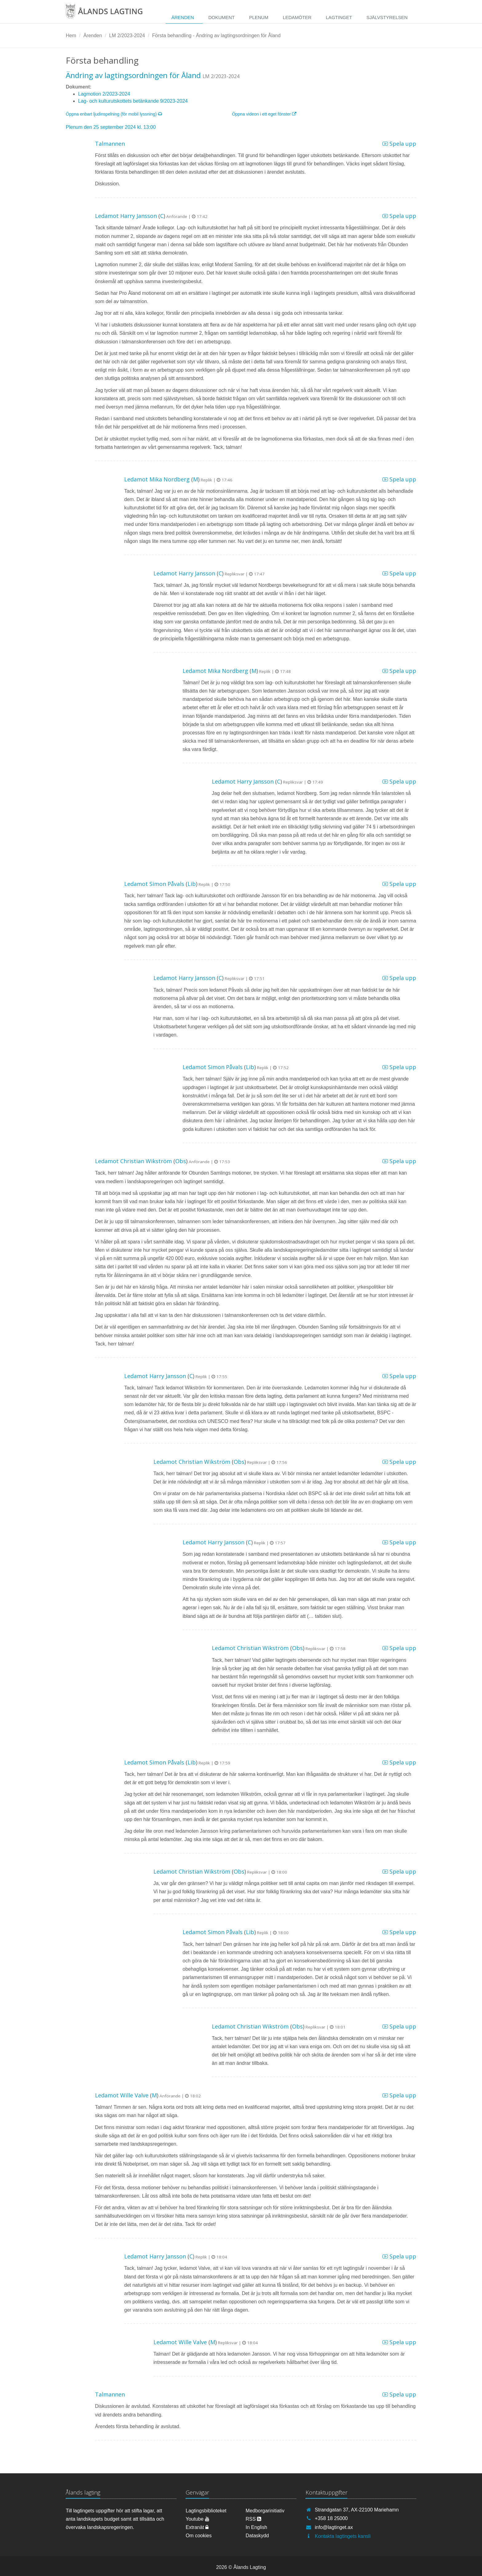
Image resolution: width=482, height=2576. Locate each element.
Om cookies (198, 2535)
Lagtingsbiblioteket (206, 2510)
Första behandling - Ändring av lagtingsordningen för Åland (216, 35)
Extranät (197, 2527)
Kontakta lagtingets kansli (342, 2536)
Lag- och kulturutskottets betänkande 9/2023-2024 (133, 101)
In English (256, 2527)
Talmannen (110, 143)
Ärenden (182, 17)
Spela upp (399, 143)
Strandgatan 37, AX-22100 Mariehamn (357, 2509)
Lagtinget (339, 17)
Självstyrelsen (387, 17)
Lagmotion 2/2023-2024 (104, 94)
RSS (253, 2519)
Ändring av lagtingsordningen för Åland (133, 75)
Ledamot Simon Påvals (154, 883)
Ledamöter (297, 17)
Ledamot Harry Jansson (126, 215)
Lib (192, 883)
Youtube (197, 2519)
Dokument (221, 17)
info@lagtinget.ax (334, 2527)
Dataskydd (257, 2535)
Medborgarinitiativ (265, 2510)
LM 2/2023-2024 (127, 35)
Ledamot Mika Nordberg (157, 479)
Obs (180, 1161)
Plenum (258, 17)
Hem (71, 35)
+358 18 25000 (331, 2518)
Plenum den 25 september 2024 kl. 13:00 (111, 127)
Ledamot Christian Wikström (133, 1161)
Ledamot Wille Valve (121, 2095)
